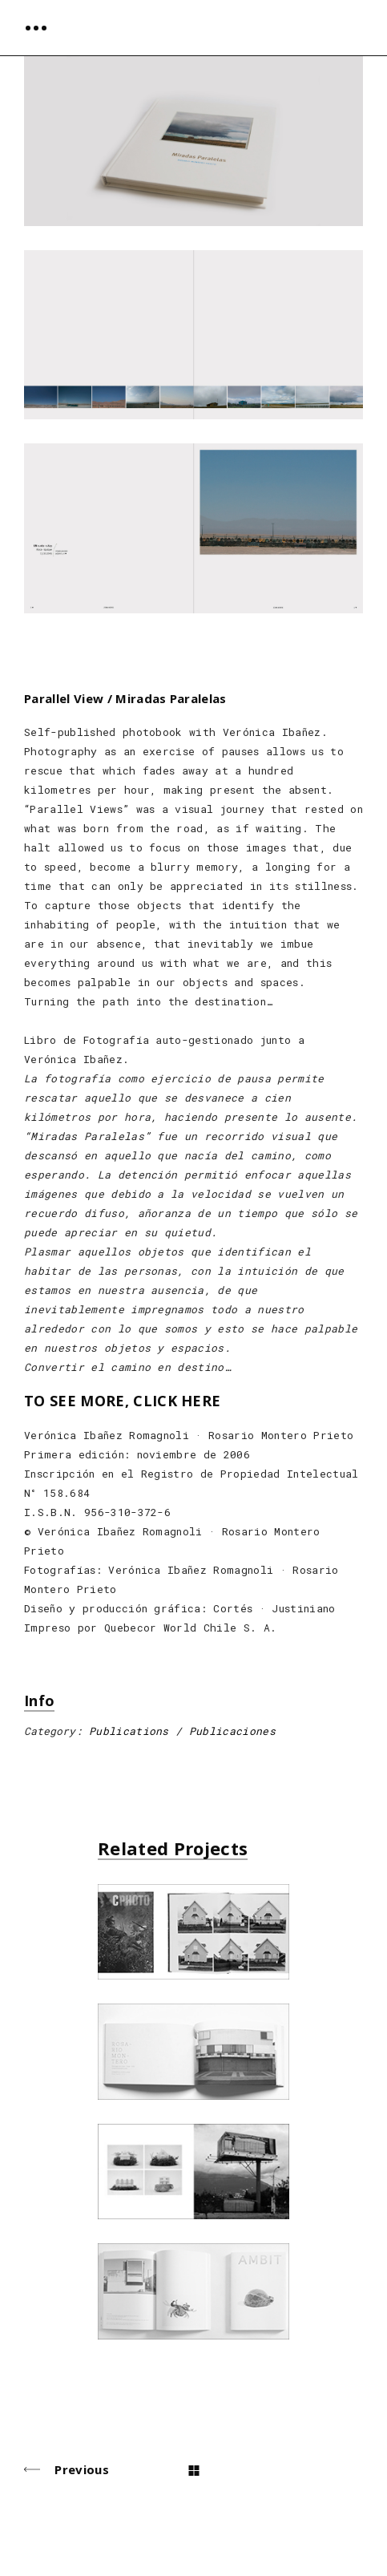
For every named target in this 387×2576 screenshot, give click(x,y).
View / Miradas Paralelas (150, 698)
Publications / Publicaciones (182, 1731)
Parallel (47, 698)
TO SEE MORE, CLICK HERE (122, 1401)
